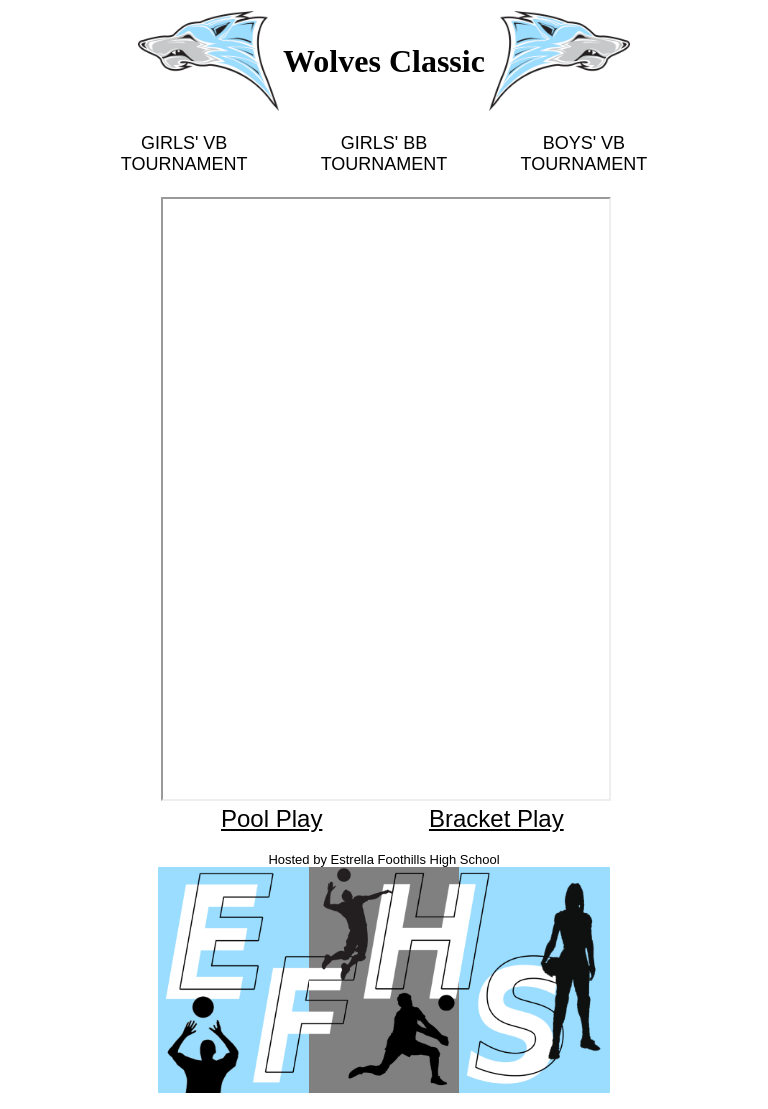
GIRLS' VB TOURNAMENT (184, 153)
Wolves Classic (384, 61)
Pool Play (271, 818)
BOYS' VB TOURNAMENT (584, 153)
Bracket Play (496, 818)
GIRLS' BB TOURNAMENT (384, 153)
